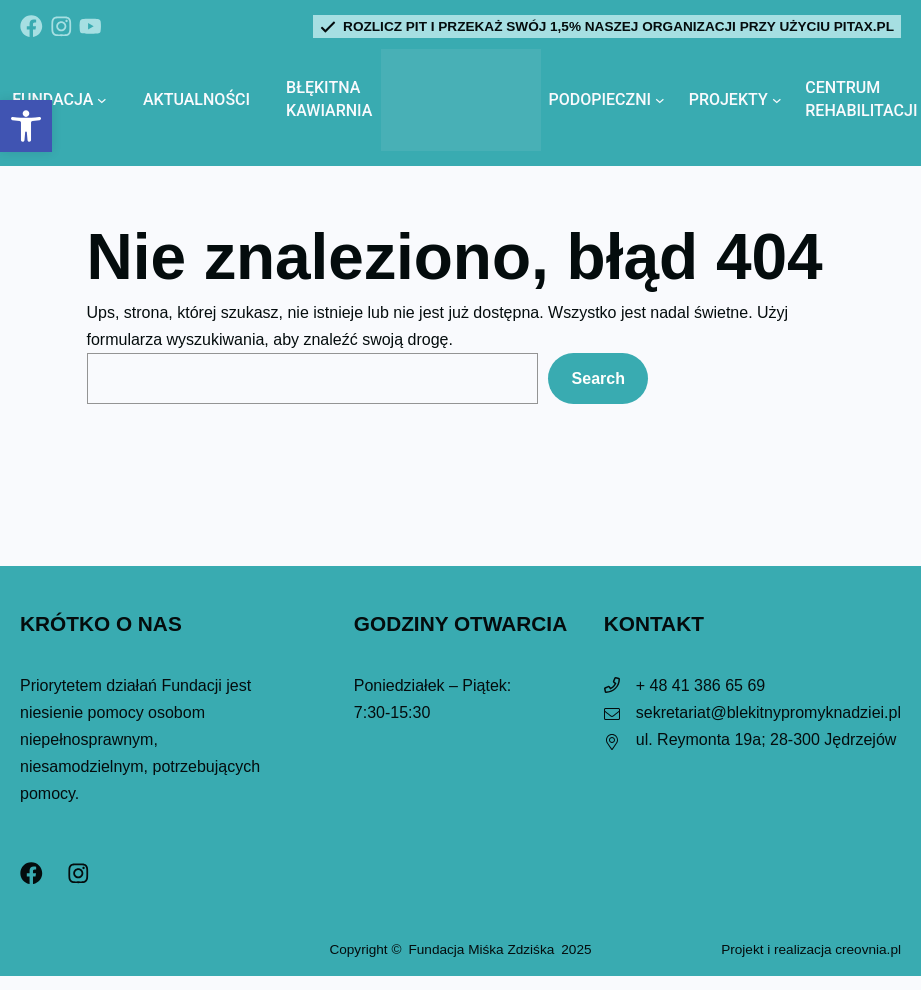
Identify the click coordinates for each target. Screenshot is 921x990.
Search (598, 378)
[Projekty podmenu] (777, 100)
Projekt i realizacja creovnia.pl (811, 949)
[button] (26, 126)
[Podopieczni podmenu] (660, 100)
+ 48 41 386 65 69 (700, 685)
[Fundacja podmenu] (102, 100)
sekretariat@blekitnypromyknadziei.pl (768, 712)
